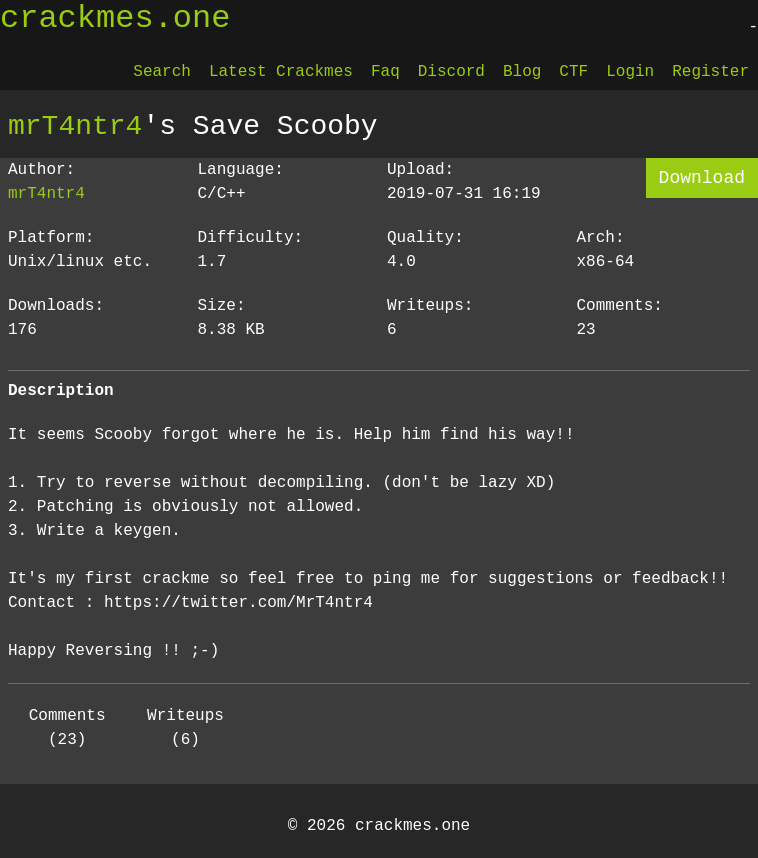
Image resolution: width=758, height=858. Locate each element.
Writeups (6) (185, 728)
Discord (451, 72)
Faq (385, 72)
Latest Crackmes (281, 72)
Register (710, 72)
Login (630, 72)
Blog (522, 72)
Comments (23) (67, 728)
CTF (573, 72)
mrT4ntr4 (75, 126)
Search (162, 72)
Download (702, 178)
